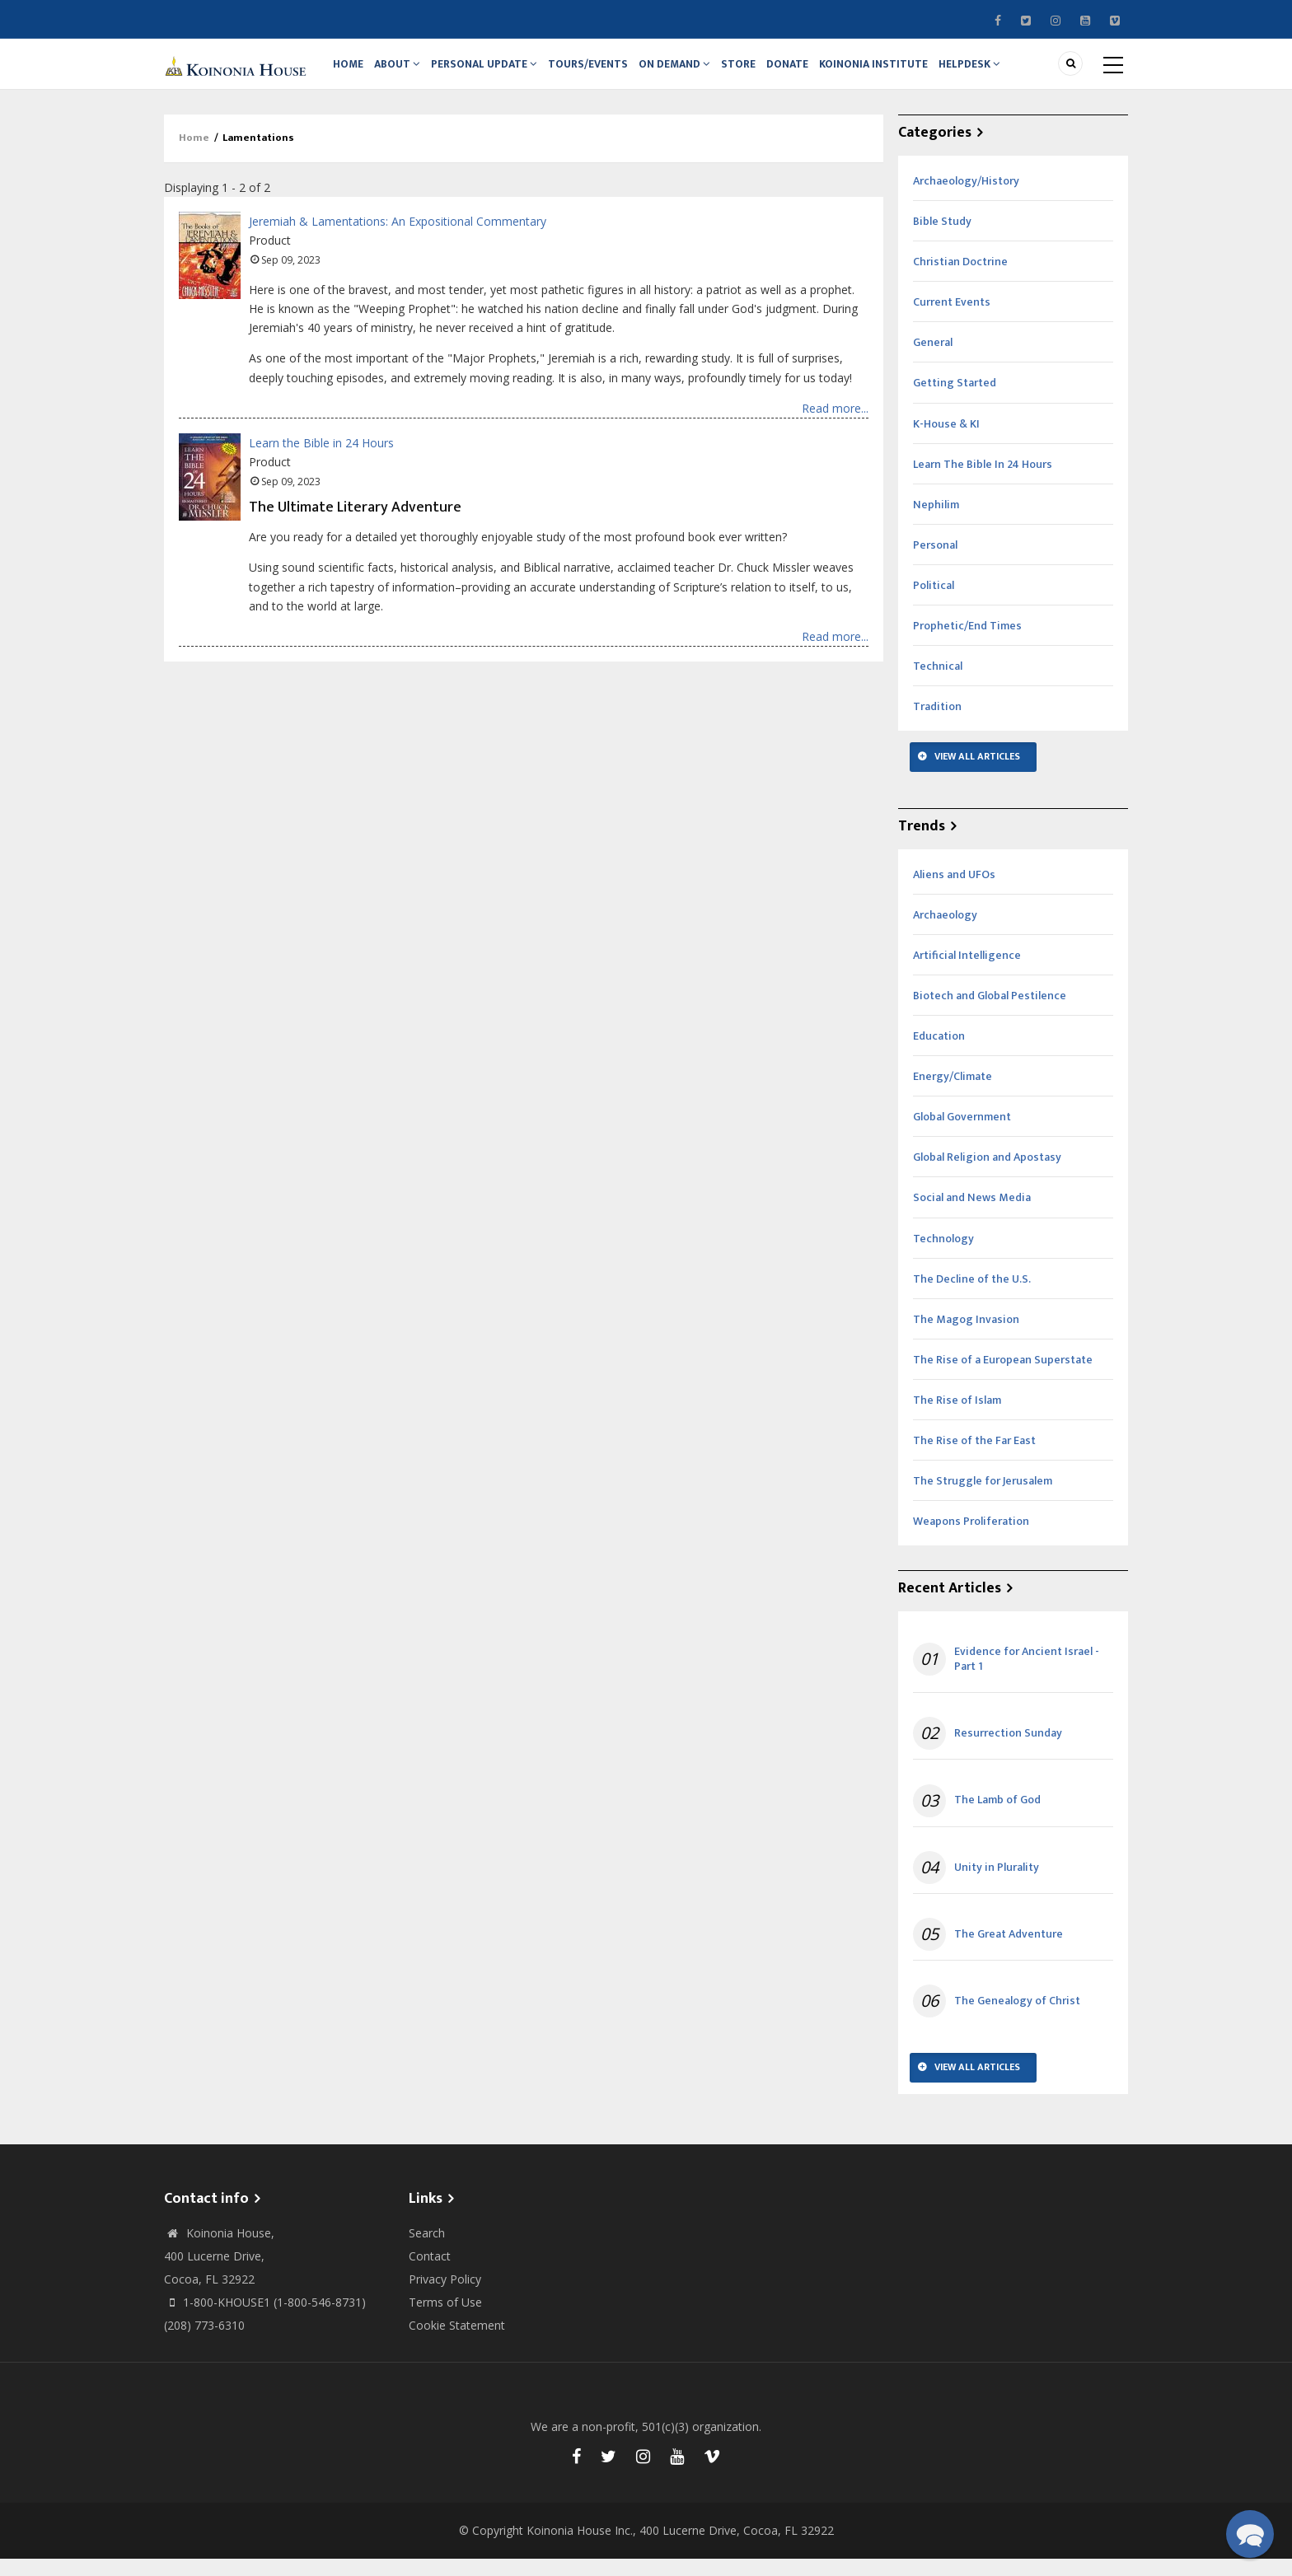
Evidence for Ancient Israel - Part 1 (1026, 1675)
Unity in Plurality (996, 1884)
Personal (935, 561)
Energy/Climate (952, 1092)
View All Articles (977, 772)
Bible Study (942, 237)
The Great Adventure (1008, 1950)
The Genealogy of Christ (1017, 2017)
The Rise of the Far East (974, 1456)
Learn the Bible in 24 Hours (321, 459)
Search (427, 2249)
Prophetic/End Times (967, 642)
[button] (1249, 2533)
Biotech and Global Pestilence (989, 1012)
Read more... (835, 424)
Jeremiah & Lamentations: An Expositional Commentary (397, 237)
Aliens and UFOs (954, 890)
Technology (943, 1255)
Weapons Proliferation (971, 1537)
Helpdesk (1004, 72)
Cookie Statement (457, 2341)
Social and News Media (972, 1214)
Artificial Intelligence (967, 971)
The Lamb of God (997, 1817)
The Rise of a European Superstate (1003, 1376)
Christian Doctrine (960, 278)
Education (939, 1052)
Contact (430, 2272)
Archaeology (945, 931)
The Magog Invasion (966, 1335)
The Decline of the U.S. (972, 1295)
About (404, 72)
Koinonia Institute (904, 72)
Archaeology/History (966, 197)
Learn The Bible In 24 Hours (982, 480)
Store (760, 72)
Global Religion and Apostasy (987, 1173)
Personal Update (494, 72)
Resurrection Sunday (1008, 1749)
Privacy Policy (445, 2295)
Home (350, 72)
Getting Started (954, 399)
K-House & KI (946, 440)
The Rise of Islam (957, 1416)
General (933, 359)
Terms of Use (445, 2318)
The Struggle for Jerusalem (982, 1497)
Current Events (951, 318)
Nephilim (936, 521)
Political (933, 601)
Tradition (937, 722)
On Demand (692, 72)
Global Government (962, 1133)
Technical (937, 682)
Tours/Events (601, 72)
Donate (814, 72)
